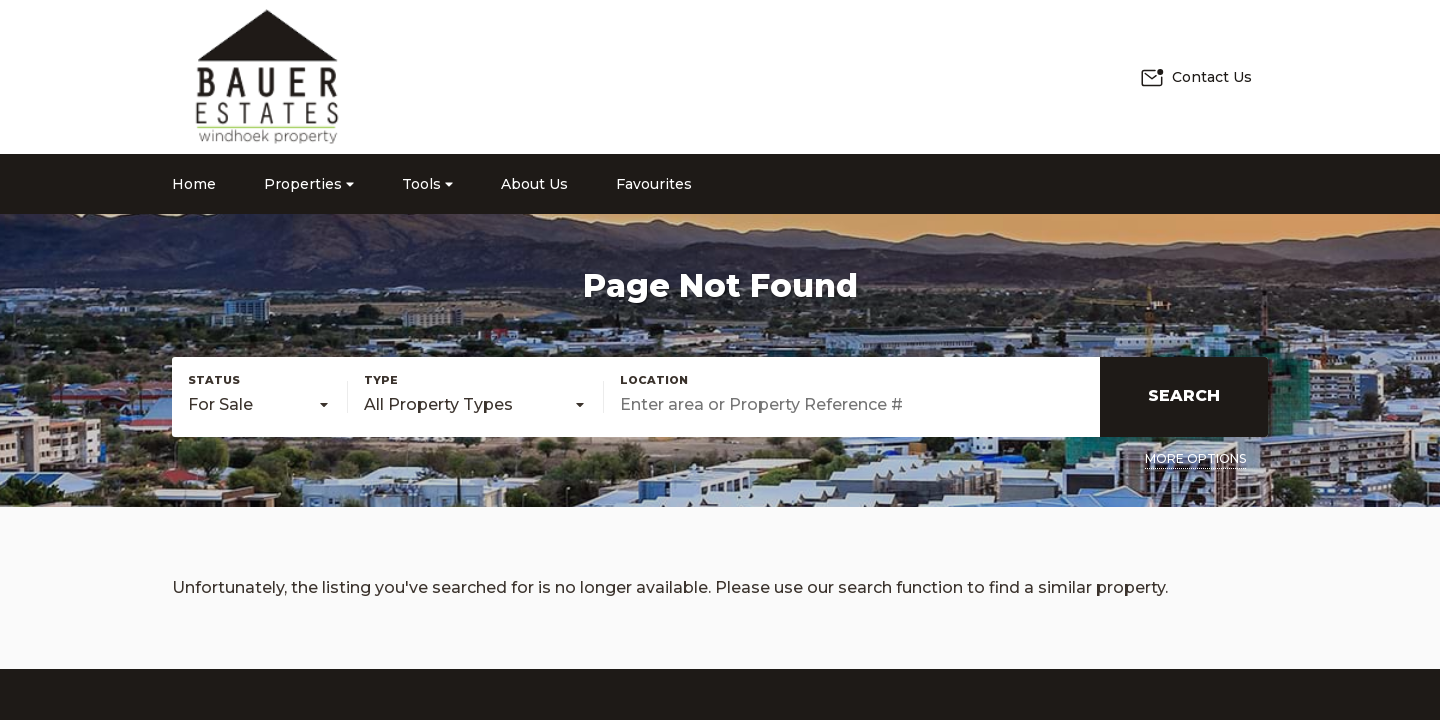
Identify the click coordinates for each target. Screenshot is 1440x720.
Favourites (654, 184)
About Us (534, 184)
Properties (309, 184)
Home (194, 184)
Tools (427, 184)
